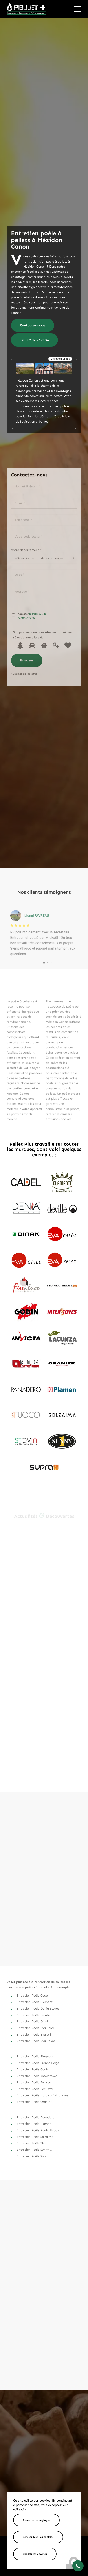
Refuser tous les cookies (38, 2537)
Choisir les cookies (35, 2554)
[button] (78, 2565)
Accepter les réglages (36, 2520)
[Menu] (75, 9)
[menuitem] (75, 9)
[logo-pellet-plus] (36, 9)
